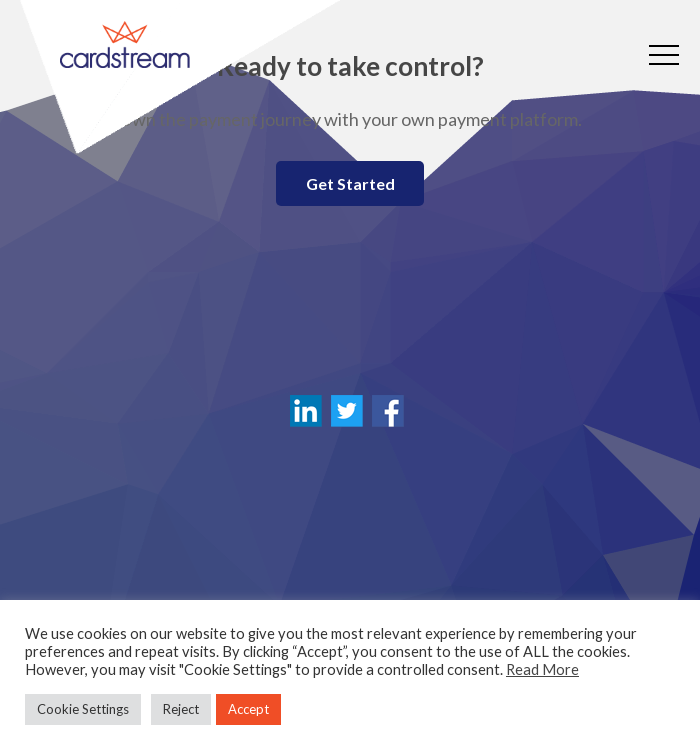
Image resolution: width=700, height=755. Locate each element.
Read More (542, 669)
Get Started (350, 183)
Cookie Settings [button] (83, 709)
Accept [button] (248, 709)
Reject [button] (181, 709)
